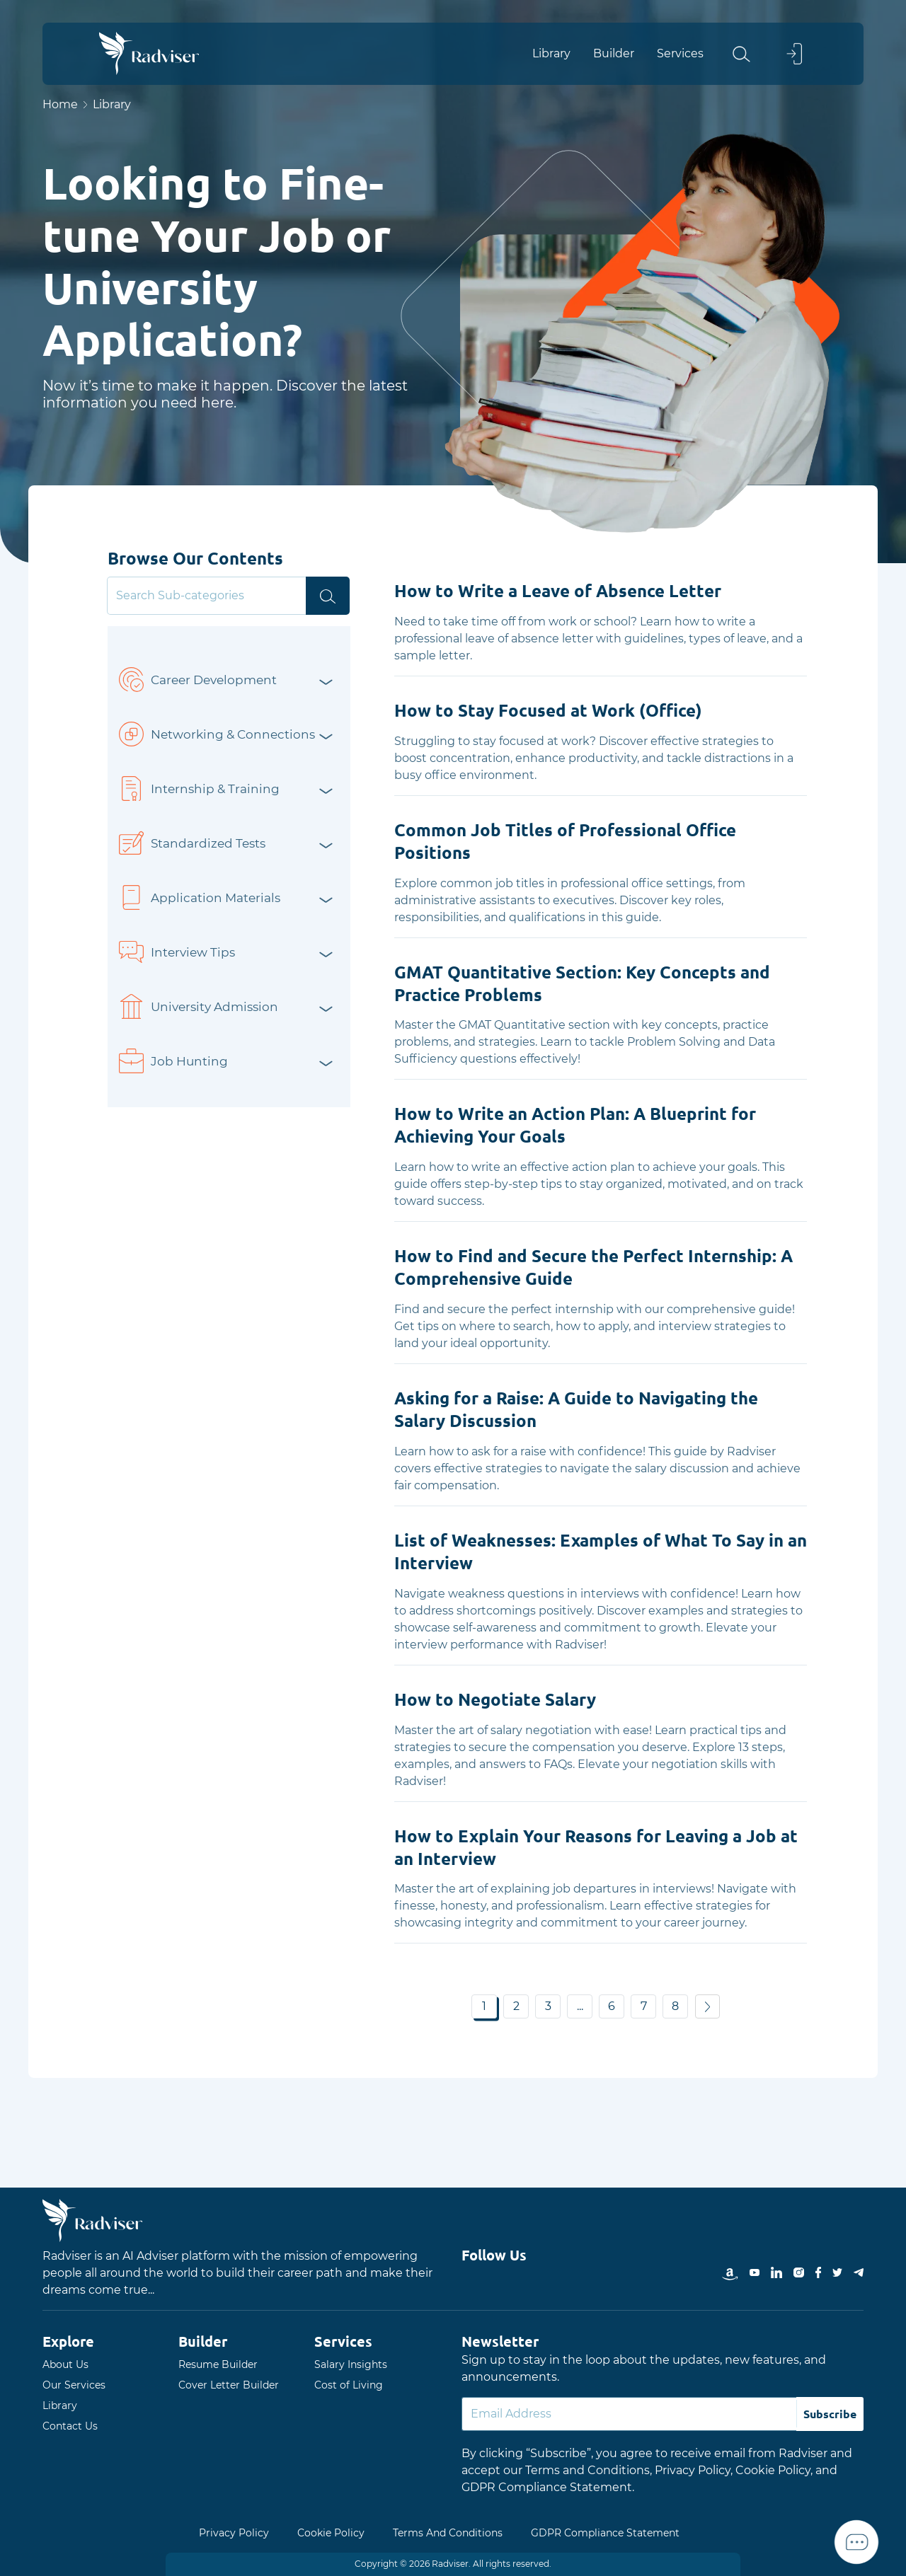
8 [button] (675, 2006)
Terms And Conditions (448, 2532)
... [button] (580, 2006)
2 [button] (516, 2006)
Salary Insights (350, 2364)
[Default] (629, 2414)
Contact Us (70, 2426)
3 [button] (548, 2006)
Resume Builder (218, 2364)
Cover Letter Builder (228, 2385)
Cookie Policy (331, 2532)
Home (60, 104)
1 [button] (484, 2006)
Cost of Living (348, 2385)
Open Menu (885, 1288)
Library (59, 2405)
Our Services (73, 2385)
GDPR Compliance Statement (605, 2532)
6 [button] (611, 2006)
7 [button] (644, 2006)
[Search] (208, 596)
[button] (755, 54)
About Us (65, 2364)
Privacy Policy (234, 2532)
